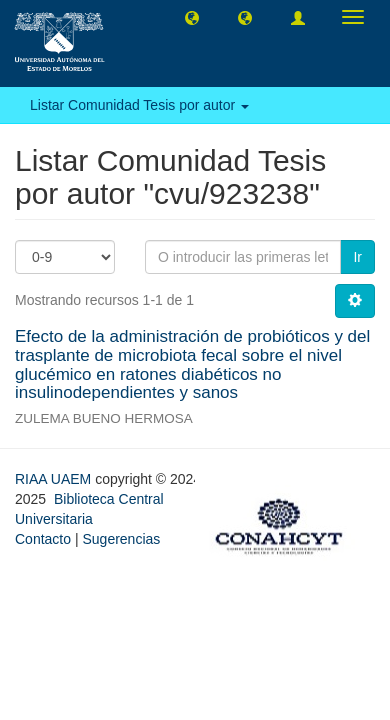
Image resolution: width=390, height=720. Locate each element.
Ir (357, 257)
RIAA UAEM (55, 479)
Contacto (43, 539)
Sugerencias (121, 539)
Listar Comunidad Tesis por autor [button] (139, 105)
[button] (192, 17)
